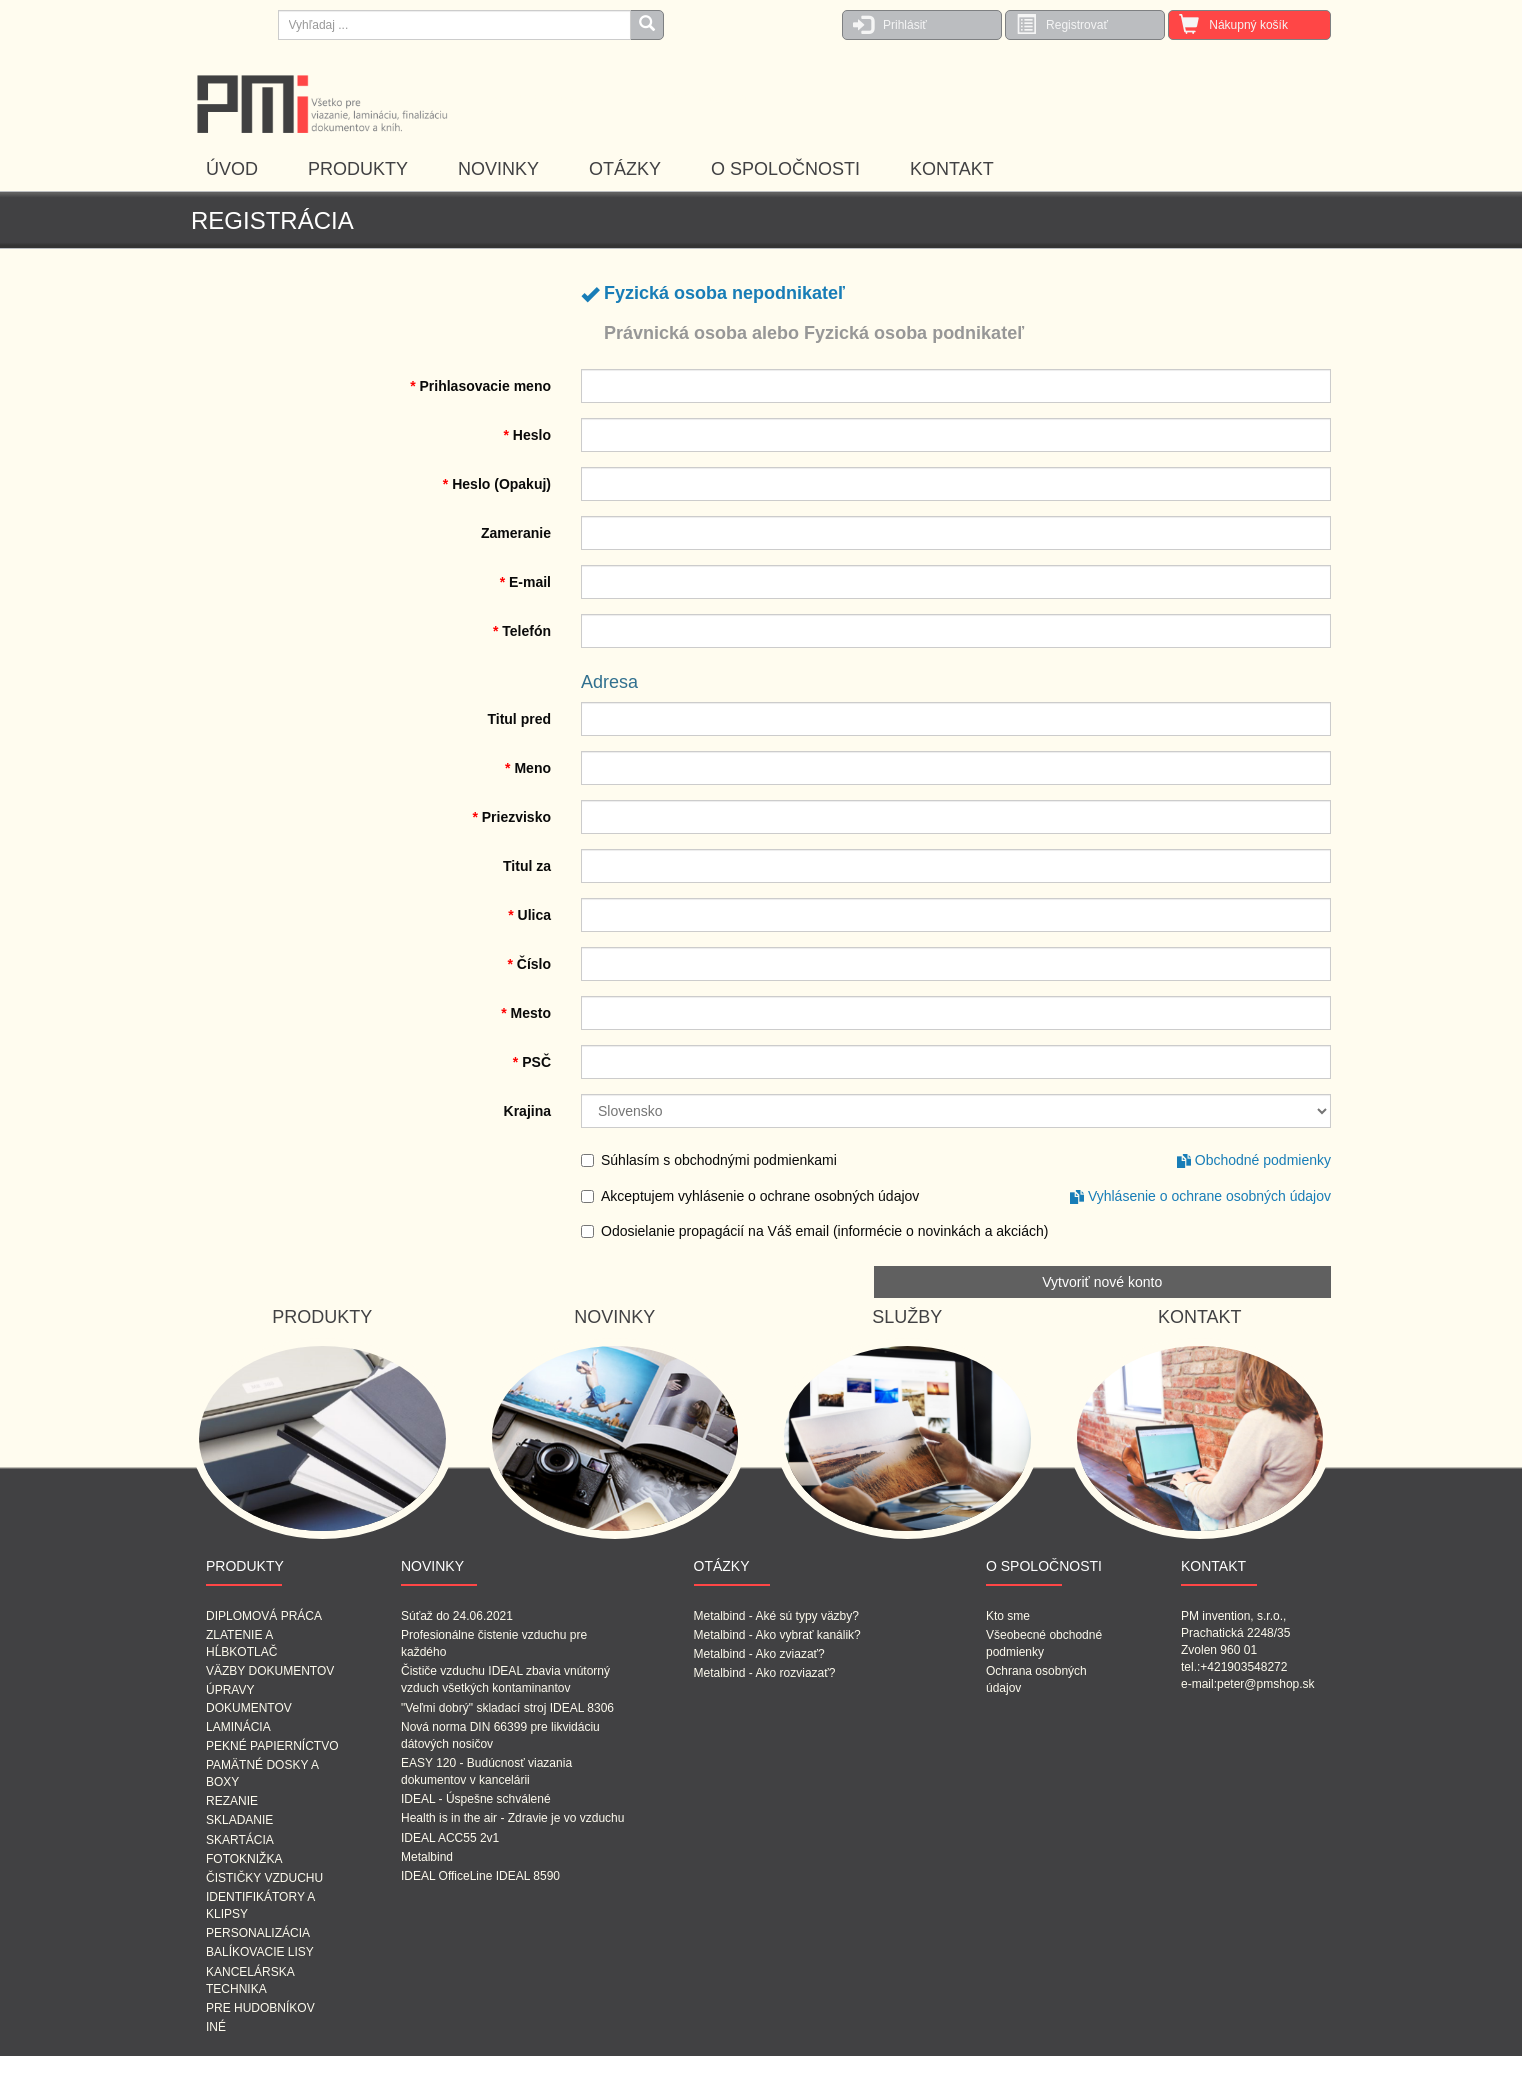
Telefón (522, 631)
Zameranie (516, 533)
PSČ (532, 1062)
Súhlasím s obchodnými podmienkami (719, 1160)
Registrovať (1062, 24)
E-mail (525, 582)
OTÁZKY (625, 169)
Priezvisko (511, 817)
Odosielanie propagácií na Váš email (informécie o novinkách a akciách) (824, 1231)
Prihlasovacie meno (480, 386)
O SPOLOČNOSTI (785, 169)
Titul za (527, 866)
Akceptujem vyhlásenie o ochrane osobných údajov (760, 1196)
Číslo (529, 964)
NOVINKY (498, 169)
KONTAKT (952, 169)
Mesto (526, 1013)
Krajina (527, 1111)
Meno (528, 768)
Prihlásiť (890, 24)
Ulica (529, 915)
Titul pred (519, 719)
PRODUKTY (358, 169)
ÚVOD (232, 169)
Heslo (527, 435)
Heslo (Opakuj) (497, 484)
